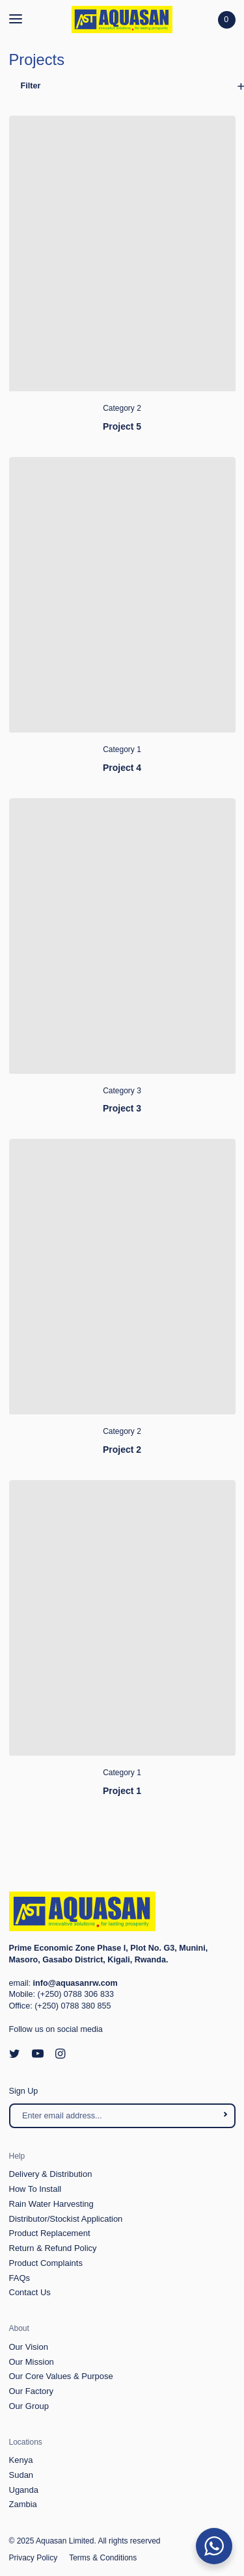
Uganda (24, 2490)
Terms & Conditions (103, 2557)
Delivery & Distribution (50, 2174)
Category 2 (122, 408)
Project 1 (122, 1791)
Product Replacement (49, 2233)
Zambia (23, 2504)
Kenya (21, 2460)
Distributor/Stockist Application (66, 2219)
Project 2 (122, 1449)
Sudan (21, 2475)
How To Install (35, 2189)
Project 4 (122, 767)
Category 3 (122, 1090)
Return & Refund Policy (53, 2248)
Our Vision (28, 2347)
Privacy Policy (33, 2557)
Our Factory (31, 2391)
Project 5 (122, 426)
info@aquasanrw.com (75, 1983)
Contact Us (30, 2292)
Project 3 (122, 1108)
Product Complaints (46, 2263)
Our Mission (31, 2362)
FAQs (20, 2278)
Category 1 (122, 749)
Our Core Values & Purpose (61, 2376)
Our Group (29, 2406)
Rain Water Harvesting (51, 2204)
